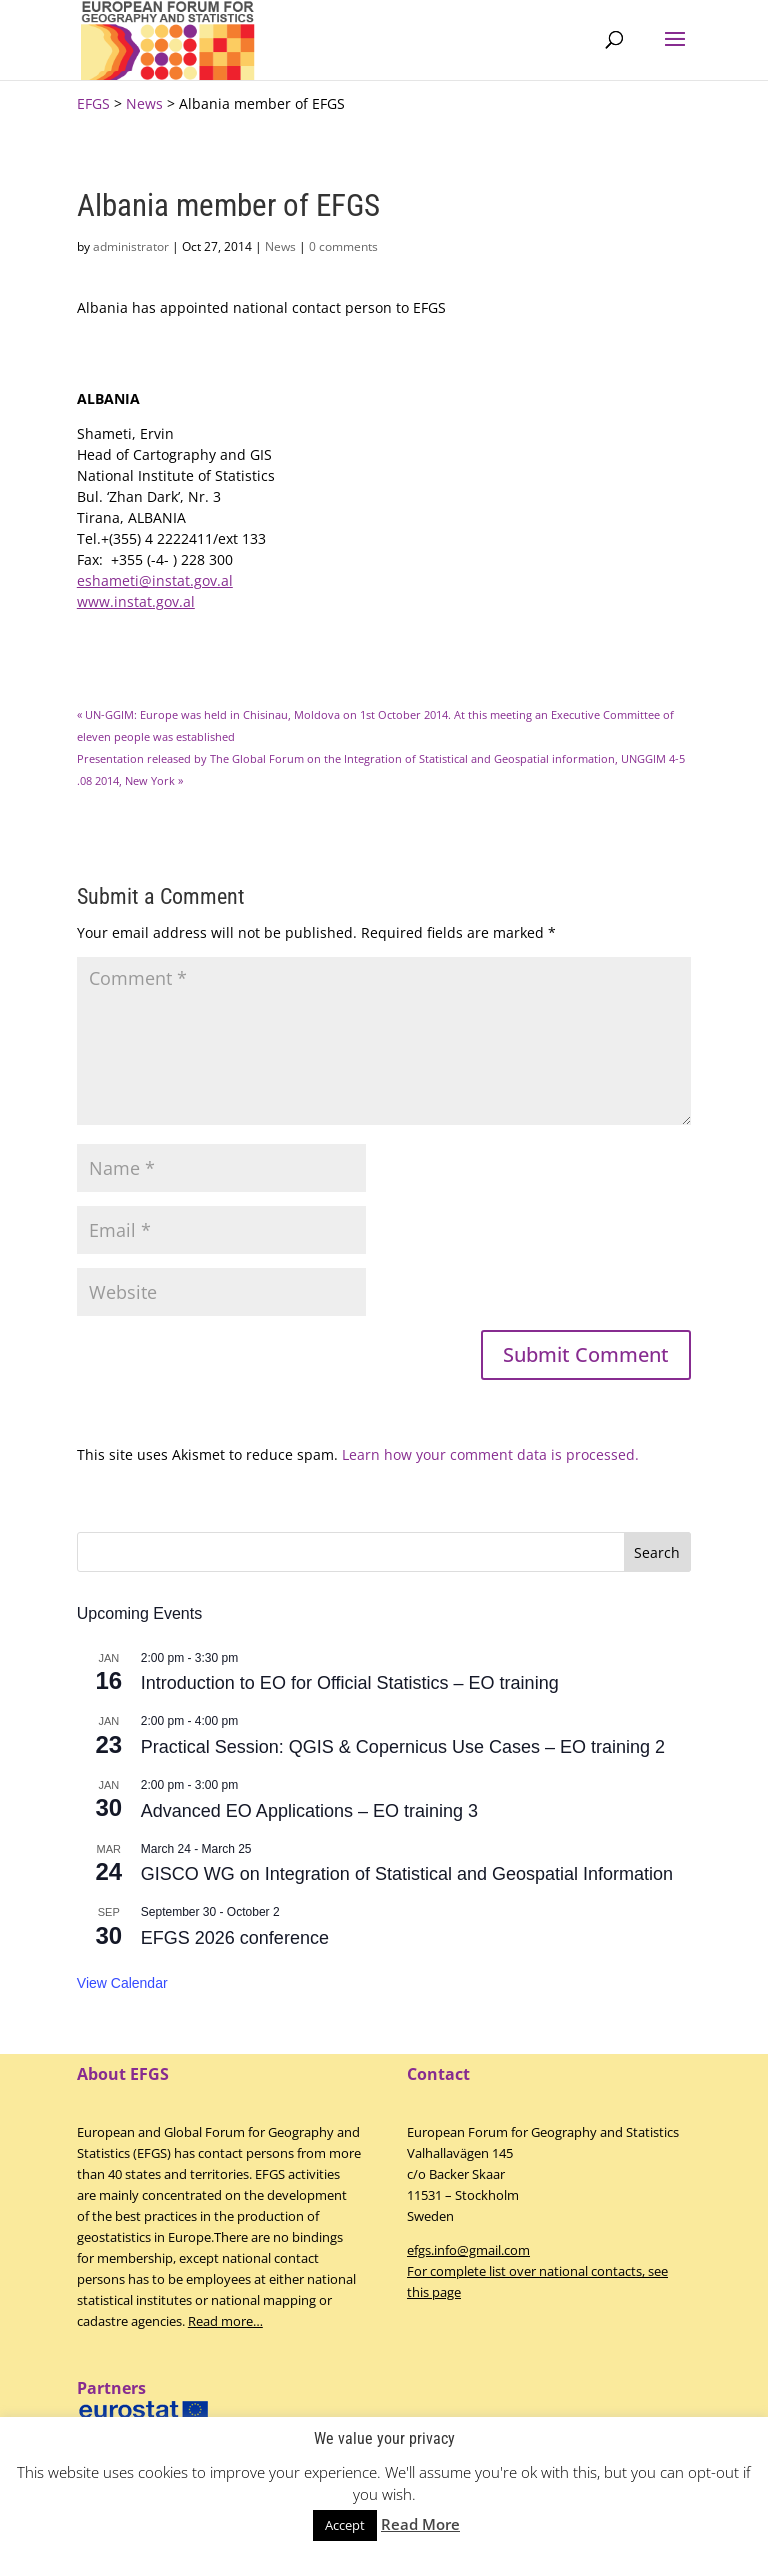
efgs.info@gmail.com (468, 2250)
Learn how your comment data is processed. (490, 1454)
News (280, 246)
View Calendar (122, 1983)
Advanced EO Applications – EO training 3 (309, 1811)
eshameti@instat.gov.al (155, 580)
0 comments (343, 246)
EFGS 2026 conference (235, 1938)
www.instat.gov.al (136, 601)
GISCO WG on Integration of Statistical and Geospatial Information (407, 1874)
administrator (131, 246)
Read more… (225, 2321)
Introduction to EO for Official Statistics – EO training (350, 1683)
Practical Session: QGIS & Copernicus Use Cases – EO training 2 (403, 1747)
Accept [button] (345, 2525)
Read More (420, 2524)
